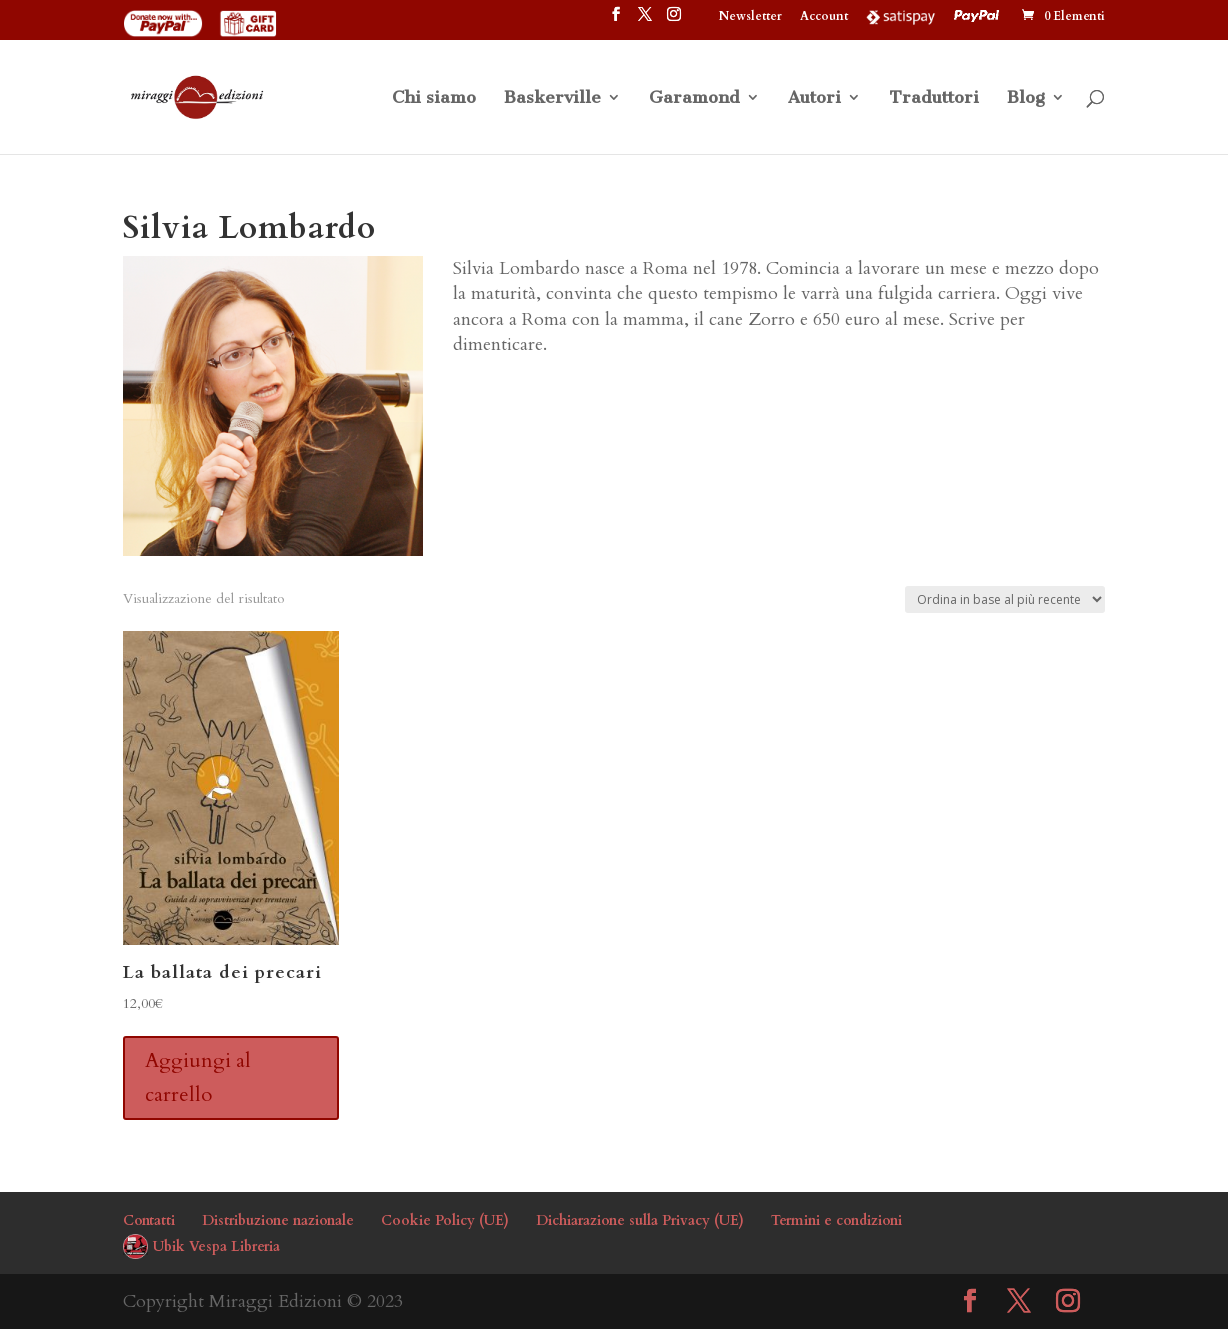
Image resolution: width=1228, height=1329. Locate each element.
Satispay (901, 16)
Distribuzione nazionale (278, 1220)
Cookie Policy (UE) (445, 1220)
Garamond (694, 98)
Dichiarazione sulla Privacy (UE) (640, 1220)
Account (824, 17)
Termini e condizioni (836, 1220)
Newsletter (750, 17)
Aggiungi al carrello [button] (198, 1077)
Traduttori (934, 98)
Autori (814, 98)
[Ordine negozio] (1005, 599)
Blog (1026, 98)
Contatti (149, 1220)
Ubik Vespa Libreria (216, 1246)
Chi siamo (434, 98)
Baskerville (552, 98)
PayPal (979, 16)
